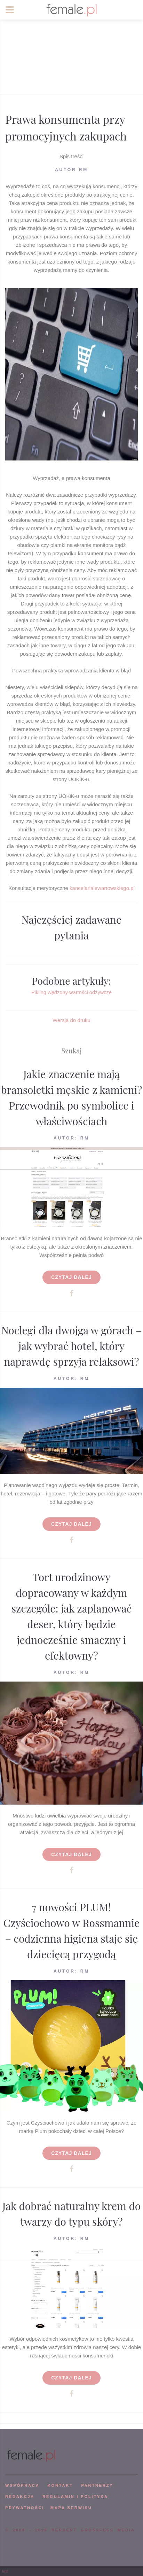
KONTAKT (60, 2485)
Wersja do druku (71, 1020)
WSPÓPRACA (22, 2485)
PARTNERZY (97, 2485)
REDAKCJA (19, 2496)
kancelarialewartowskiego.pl (102, 888)
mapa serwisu (71, 2508)
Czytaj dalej (71, 1277)
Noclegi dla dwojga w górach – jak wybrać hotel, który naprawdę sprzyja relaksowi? (71, 1346)
